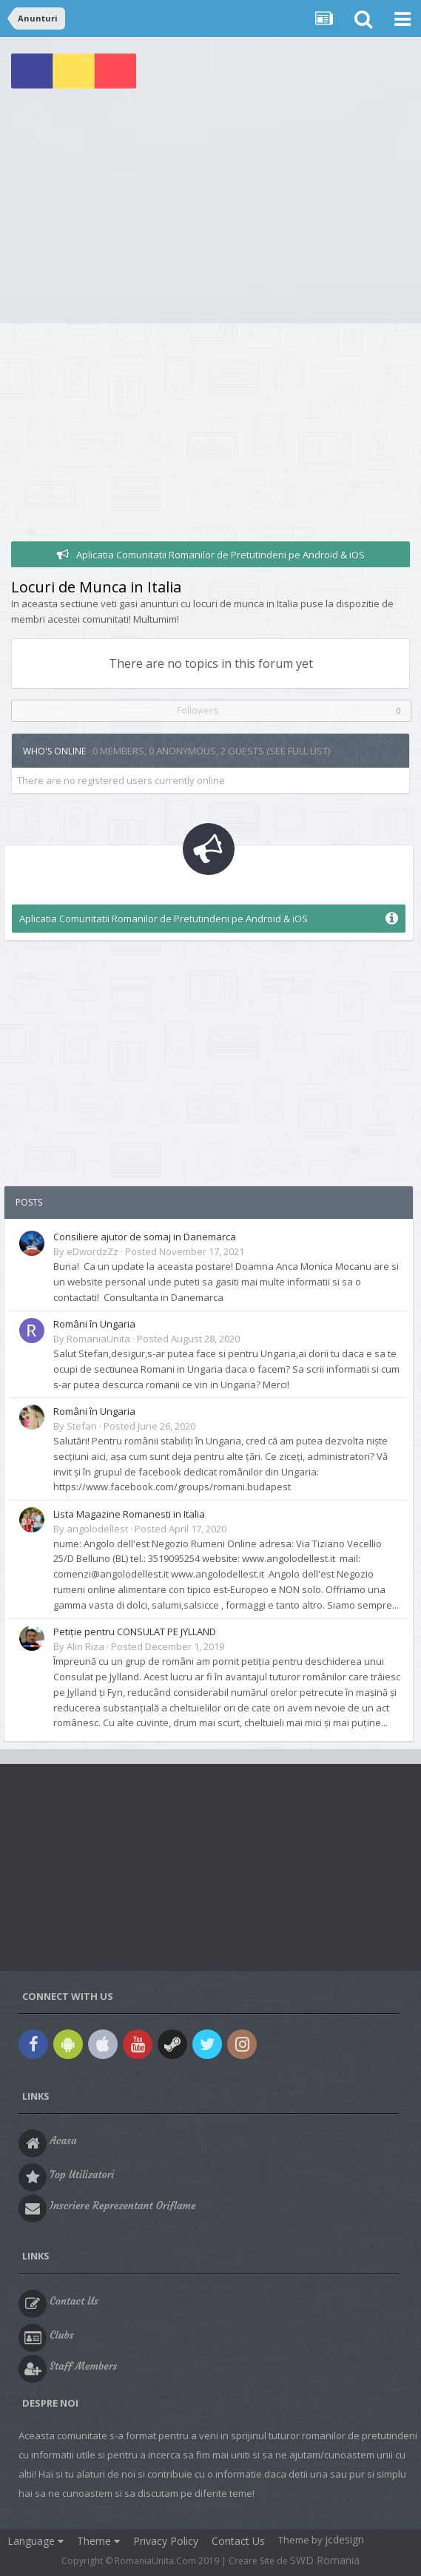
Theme (98, 2541)
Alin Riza (85, 1646)
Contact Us (238, 2541)
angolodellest (97, 1528)
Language (35, 2541)
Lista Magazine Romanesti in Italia (129, 1514)
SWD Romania (325, 2560)
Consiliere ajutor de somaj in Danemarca (144, 1236)
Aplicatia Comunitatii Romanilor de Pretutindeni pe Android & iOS (220, 554)
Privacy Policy (165, 2541)
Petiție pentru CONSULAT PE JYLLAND (134, 1631)
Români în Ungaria (94, 1324)
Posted (184, 1251)
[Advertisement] (210, 212)
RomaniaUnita (98, 1338)
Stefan (82, 1426)
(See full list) (298, 750)
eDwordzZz (92, 1251)
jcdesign (344, 2539)
